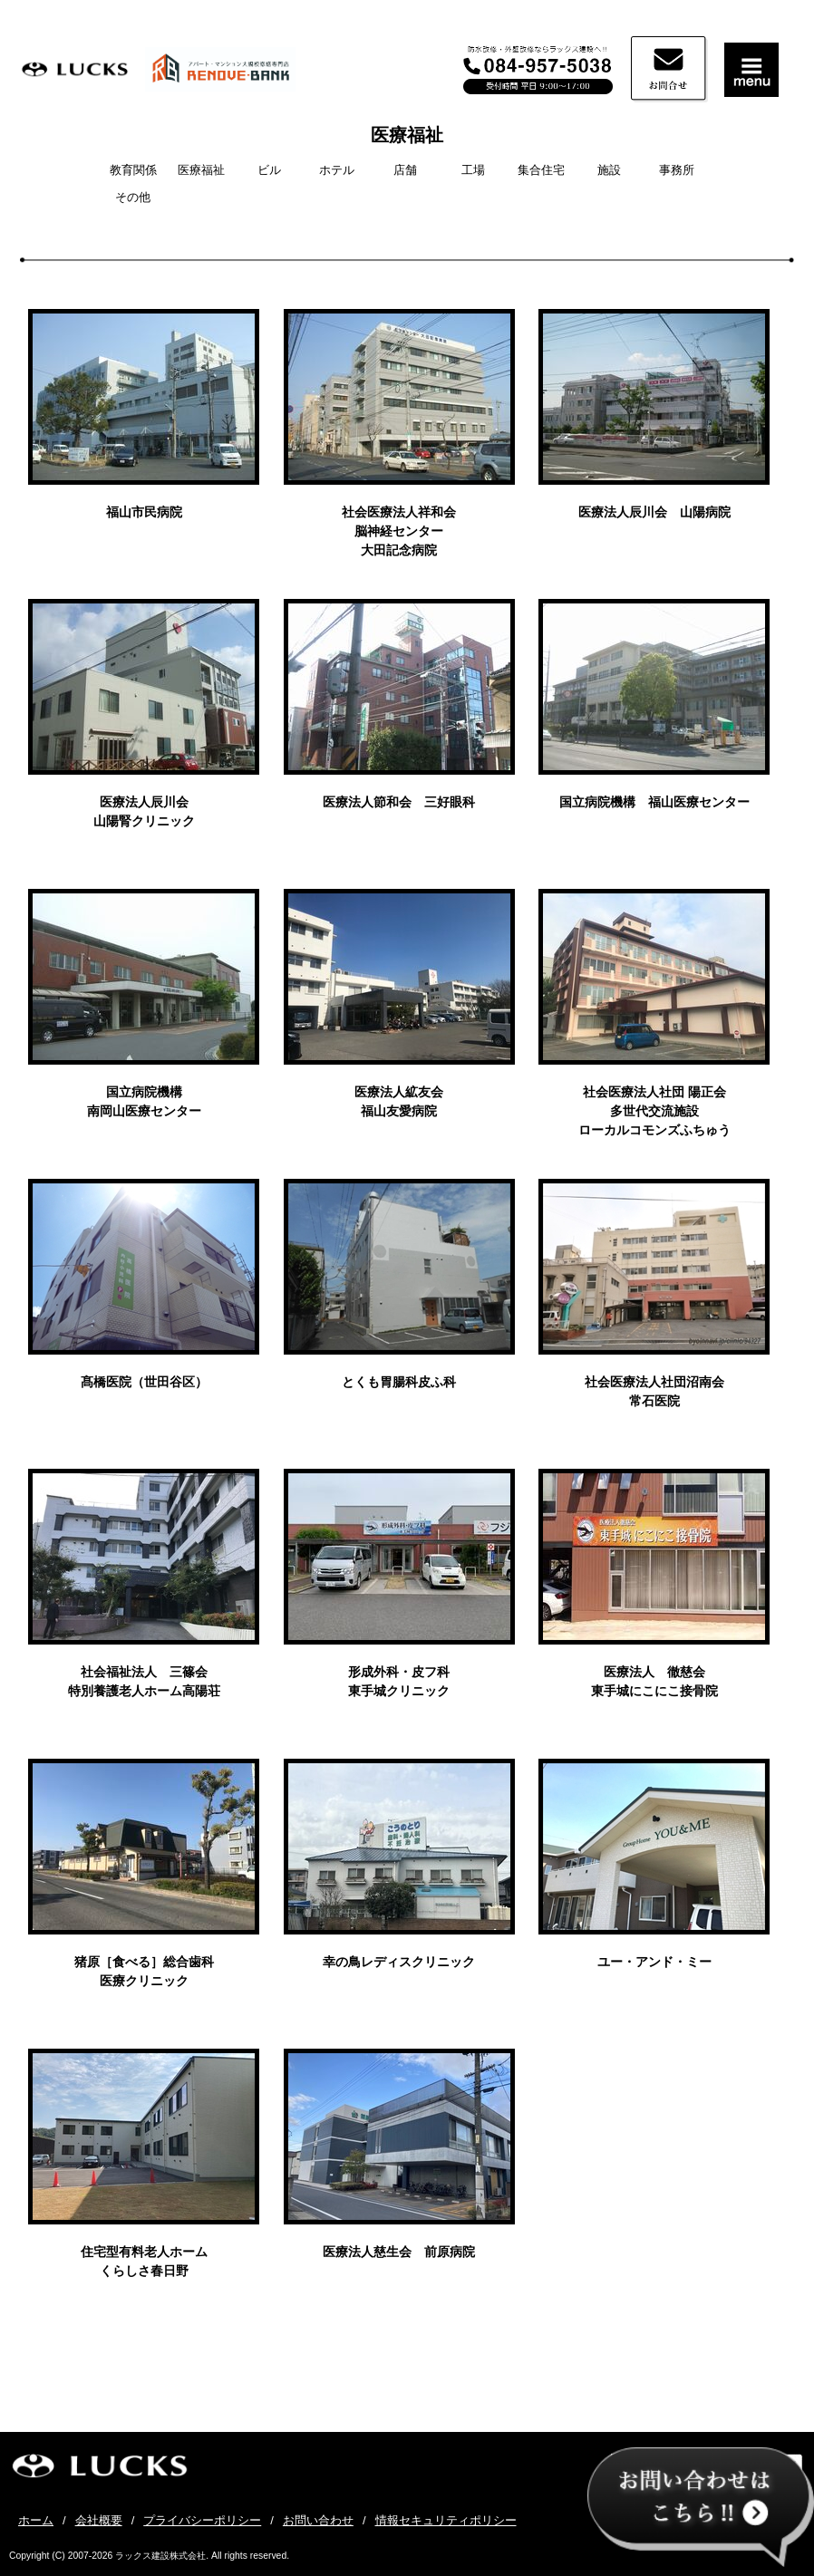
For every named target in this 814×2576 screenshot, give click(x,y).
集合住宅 (541, 170)
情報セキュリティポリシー (446, 2520)
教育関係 (133, 170)
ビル (269, 170)
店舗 (405, 170)
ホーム (35, 2520)
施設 (609, 170)
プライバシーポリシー (202, 2520)
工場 (473, 170)
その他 (132, 197)
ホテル (336, 170)
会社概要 (98, 2520)
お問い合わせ (318, 2520)
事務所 (676, 170)
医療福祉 (407, 135)
